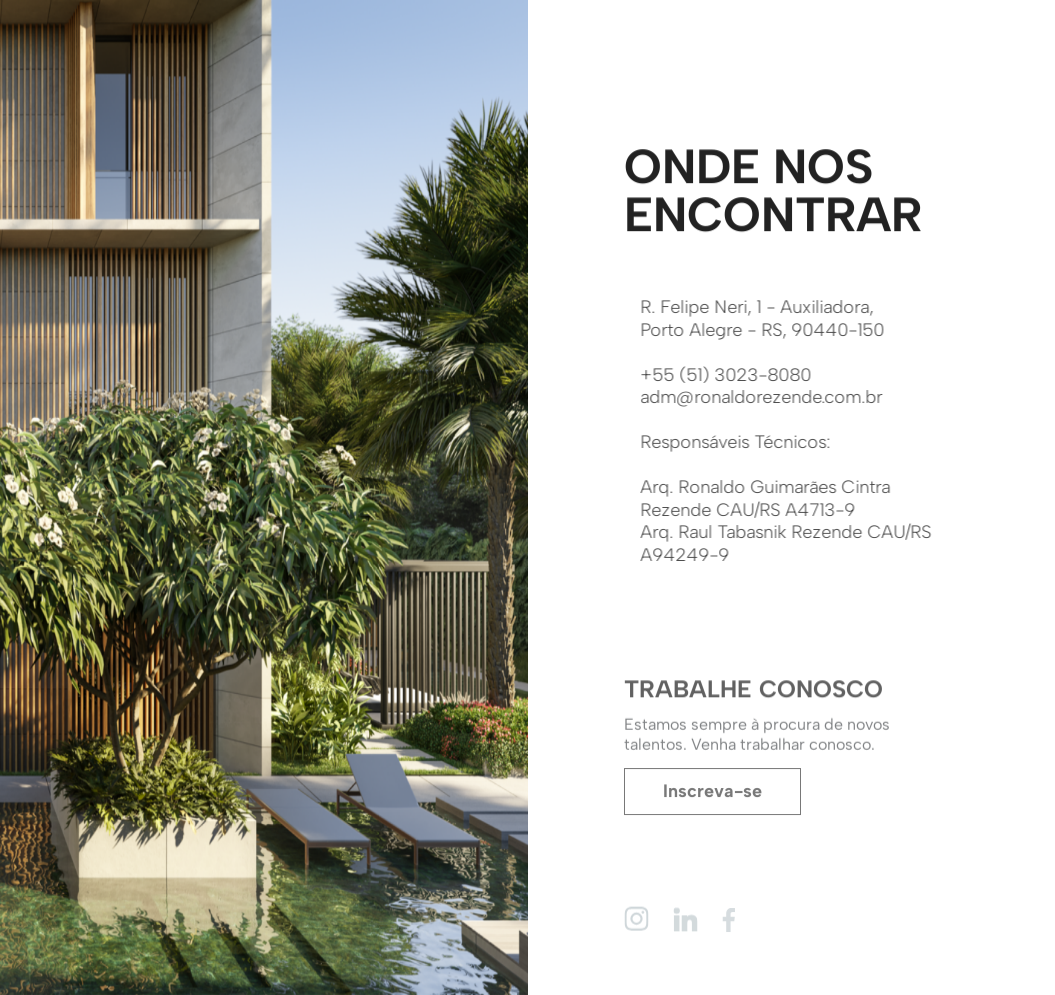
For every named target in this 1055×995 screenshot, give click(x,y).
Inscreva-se (712, 793)
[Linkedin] (685, 918)
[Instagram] (636, 918)
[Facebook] (734, 919)
